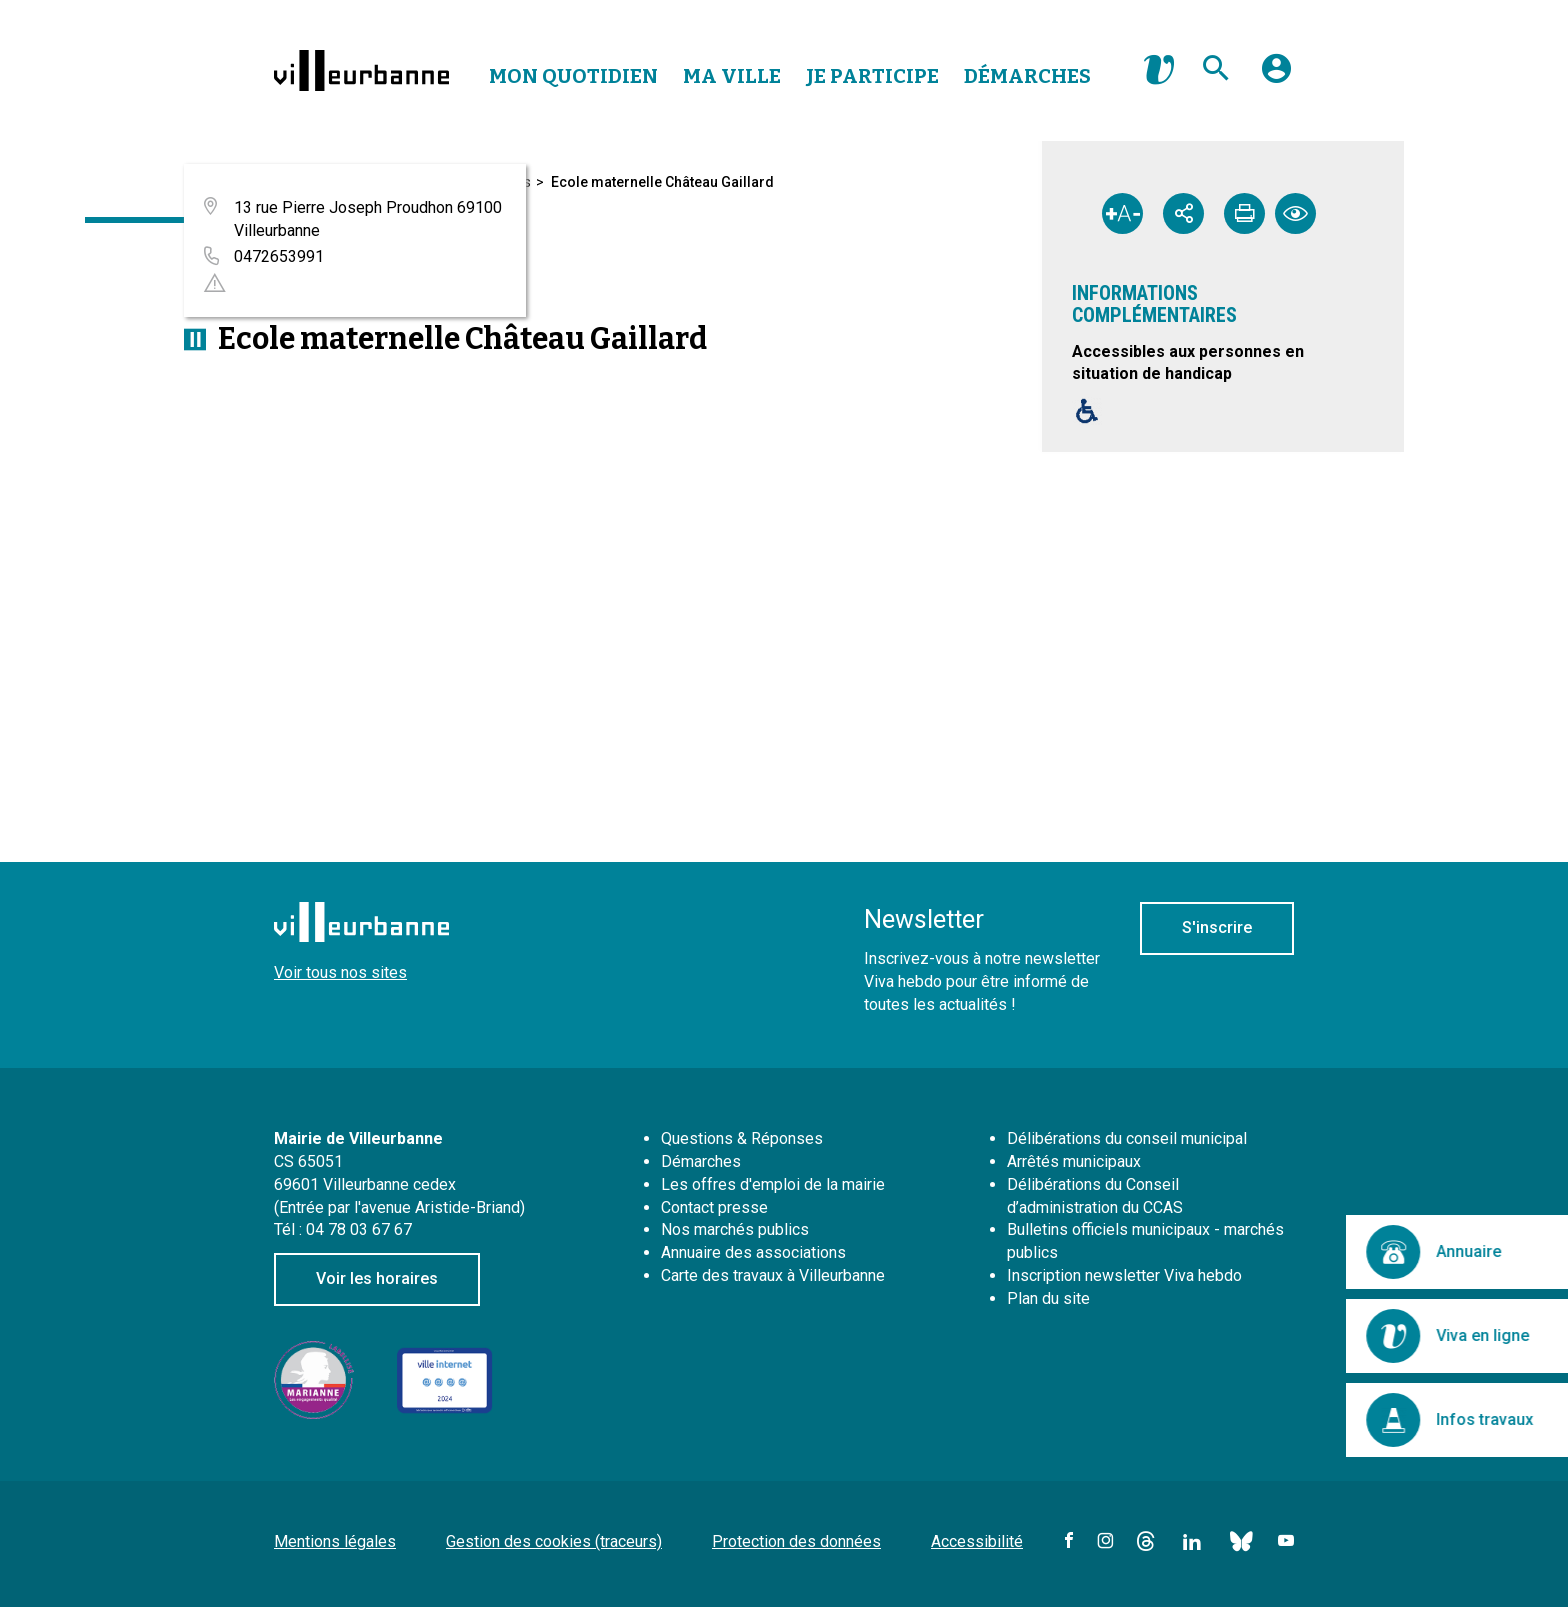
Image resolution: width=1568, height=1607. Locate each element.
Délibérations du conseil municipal (1127, 1138)
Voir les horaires (377, 1278)
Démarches (1027, 76)
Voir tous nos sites (340, 972)
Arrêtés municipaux (1074, 1161)
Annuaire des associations (753, 1252)
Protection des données (796, 1541)
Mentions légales (335, 1541)
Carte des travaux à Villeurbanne (773, 1275)
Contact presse (714, 1207)
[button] (1276, 76)
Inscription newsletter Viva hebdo (1124, 1275)
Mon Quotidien (573, 76)
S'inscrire (1217, 927)
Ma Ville (732, 76)
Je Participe (872, 76)
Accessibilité (977, 1541)
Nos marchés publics (735, 1229)
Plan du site (1048, 1298)
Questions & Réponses (742, 1138)
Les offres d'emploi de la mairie (773, 1184)
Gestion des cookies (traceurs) (554, 1541)
